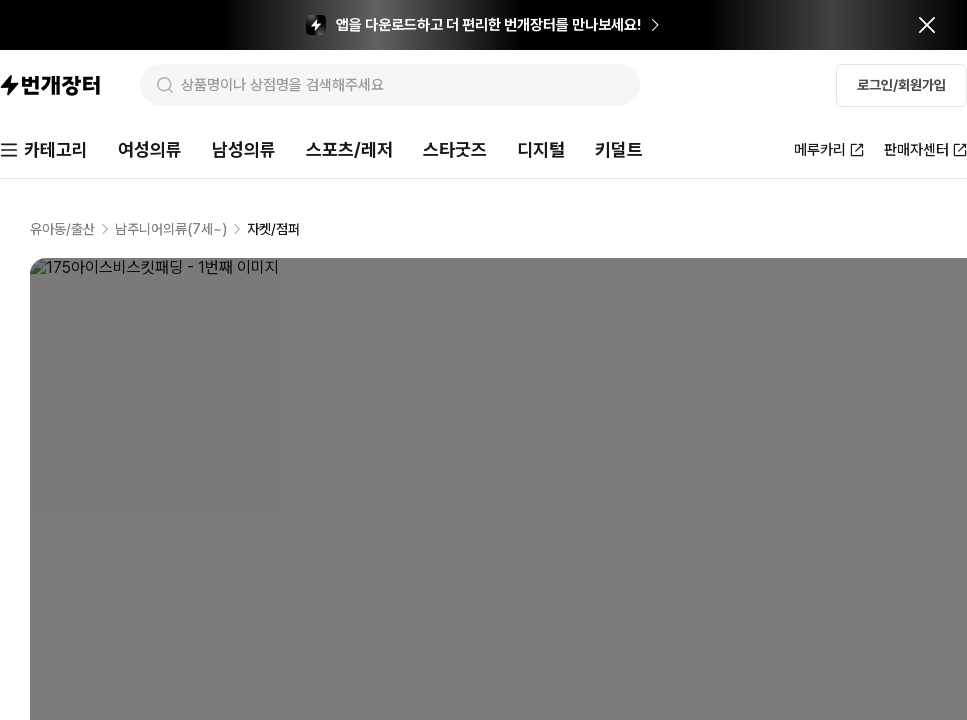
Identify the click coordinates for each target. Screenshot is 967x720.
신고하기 (913, 336)
